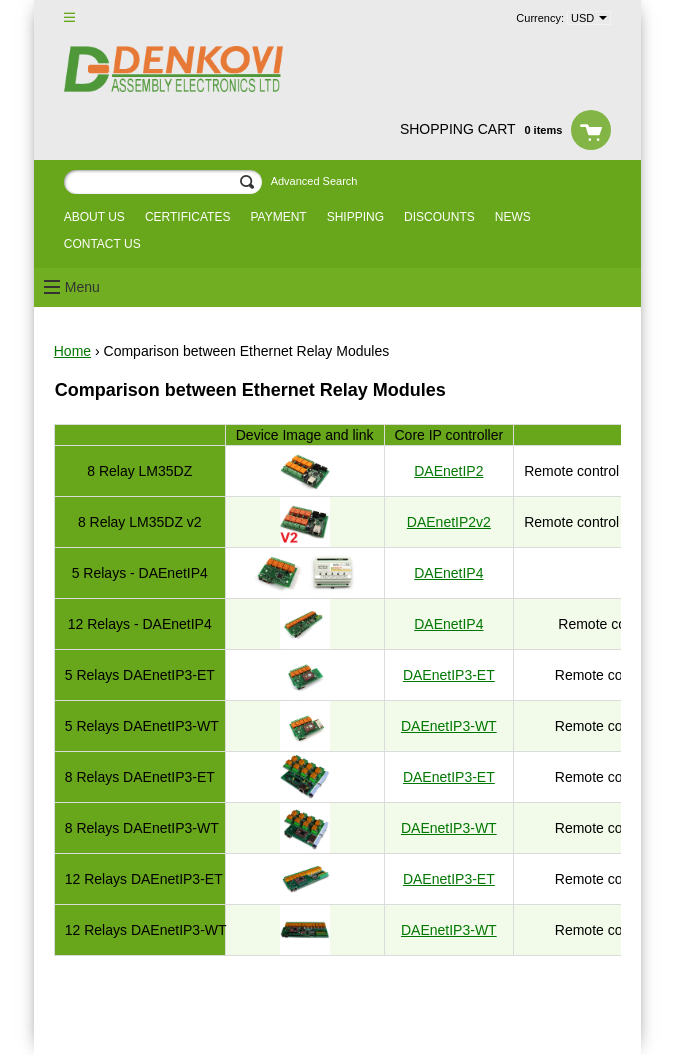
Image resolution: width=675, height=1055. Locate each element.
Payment (278, 217)
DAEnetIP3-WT (449, 726)
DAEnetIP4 (448, 573)
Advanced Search (314, 181)
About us (94, 217)
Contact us (102, 244)
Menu (82, 287)
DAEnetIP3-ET (449, 675)
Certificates (188, 217)
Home (72, 351)
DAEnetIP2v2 (449, 522)
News (513, 217)
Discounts (439, 217)
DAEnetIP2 (448, 471)
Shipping (355, 217)
